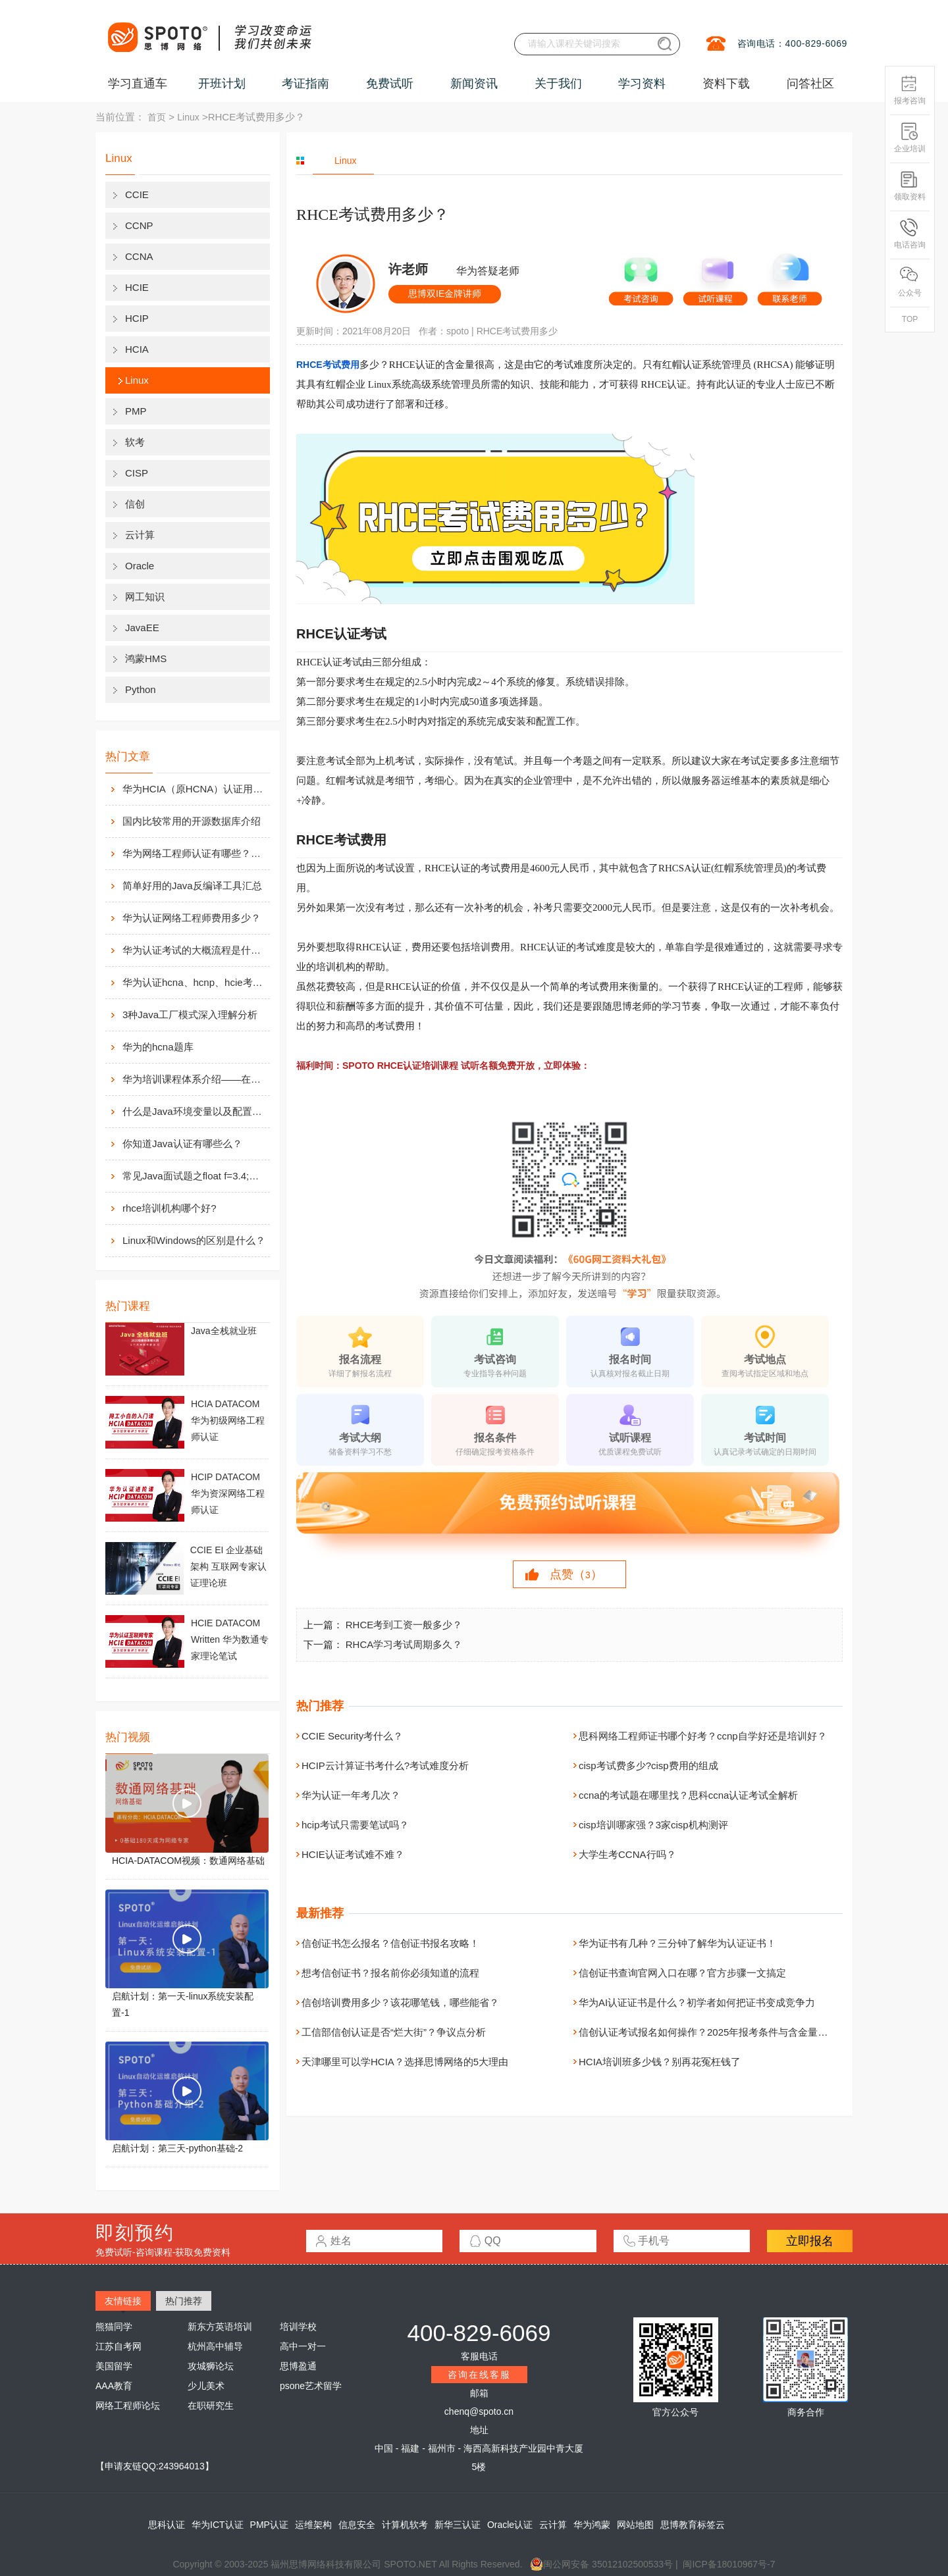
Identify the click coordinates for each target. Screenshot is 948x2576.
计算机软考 (405, 2524)
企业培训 (910, 137)
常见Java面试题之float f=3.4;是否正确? (194, 1175)
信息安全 (356, 2524)
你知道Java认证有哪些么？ (182, 1143)
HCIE (137, 287)
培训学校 (298, 2326)
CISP (136, 472)
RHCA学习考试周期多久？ (404, 1644)
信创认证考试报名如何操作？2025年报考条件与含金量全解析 (713, 2032)
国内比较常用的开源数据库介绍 (191, 821)
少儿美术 (206, 2386)
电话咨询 (910, 234)
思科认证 (166, 2524)
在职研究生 (211, 2405)
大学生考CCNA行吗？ (627, 1854)
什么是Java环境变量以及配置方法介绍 (194, 1111)
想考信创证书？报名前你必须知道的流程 (390, 1972)
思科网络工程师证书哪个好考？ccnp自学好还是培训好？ (703, 1735)
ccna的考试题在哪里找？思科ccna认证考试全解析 (688, 1795)
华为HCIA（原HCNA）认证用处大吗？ (194, 788)
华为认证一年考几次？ (351, 1795)
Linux (188, 117)
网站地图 (635, 2524)
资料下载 (726, 83)
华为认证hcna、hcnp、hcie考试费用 (194, 982)
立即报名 (809, 2241)
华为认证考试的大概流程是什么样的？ (194, 950)
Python (140, 689)
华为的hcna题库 (158, 1046)
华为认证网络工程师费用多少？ (191, 917)
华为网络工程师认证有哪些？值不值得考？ (194, 853)
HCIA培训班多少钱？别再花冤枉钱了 (660, 2061)
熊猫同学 (113, 2326)
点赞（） (576, 1574)
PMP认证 (269, 2524)
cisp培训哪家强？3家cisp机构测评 (653, 1824)
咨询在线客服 (479, 2374)
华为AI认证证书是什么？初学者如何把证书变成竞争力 (697, 2002)
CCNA (139, 256)
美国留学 (113, 2366)
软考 (135, 442)
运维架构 (313, 2524)
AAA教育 (113, 2386)
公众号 (910, 282)
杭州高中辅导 (215, 2346)
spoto (457, 331)
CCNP (139, 225)
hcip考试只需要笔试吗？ (355, 1824)
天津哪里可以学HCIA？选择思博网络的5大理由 (405, 2061)
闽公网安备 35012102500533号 (601, 2564)
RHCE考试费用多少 (517, 331)
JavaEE (142, 627)
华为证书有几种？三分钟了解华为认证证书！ (677, 1943)
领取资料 (910, 185)
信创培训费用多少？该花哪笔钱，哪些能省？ (400, 2002)
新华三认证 (457, 2524)
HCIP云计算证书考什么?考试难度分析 (385, 1765)
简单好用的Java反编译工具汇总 (192, 885)
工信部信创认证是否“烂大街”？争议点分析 (394, 2032)
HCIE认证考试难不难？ (353, 1854)
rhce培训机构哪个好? (169, 1208)
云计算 (140, 534)
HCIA (137, 349)
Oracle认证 (510, 2524)
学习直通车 (137, 83)
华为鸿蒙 (591, 2524)
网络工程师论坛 (127, 2405)
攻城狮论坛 (211, 2366)
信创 (135, 503)
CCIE (137, 194)
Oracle (139, 565)
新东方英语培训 (220, 2326)
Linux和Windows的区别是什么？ (193, 1240)
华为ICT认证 (218, 2524)
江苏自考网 (118, 2346)
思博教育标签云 (692, 2524)
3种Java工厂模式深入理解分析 (189, 1014)
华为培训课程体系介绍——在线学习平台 (194, 1079)
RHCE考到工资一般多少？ (404, 1624)
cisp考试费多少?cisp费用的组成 (648, 1765)
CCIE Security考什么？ (352, 1735)
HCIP (137, 318)
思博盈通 (298, 2366)
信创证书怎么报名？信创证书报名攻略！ (390, 1943)
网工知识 (145, 596)
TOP (910, 319)
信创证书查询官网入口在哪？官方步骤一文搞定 (682, 1972)
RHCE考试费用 (327, 364)
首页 (156, 117)
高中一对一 (303, 2346)
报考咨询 (910, 89)
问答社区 (810, 83)
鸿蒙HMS (146, 658)
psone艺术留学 (311, 2386)
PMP (136, 411)
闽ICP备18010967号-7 (729, 2564)
